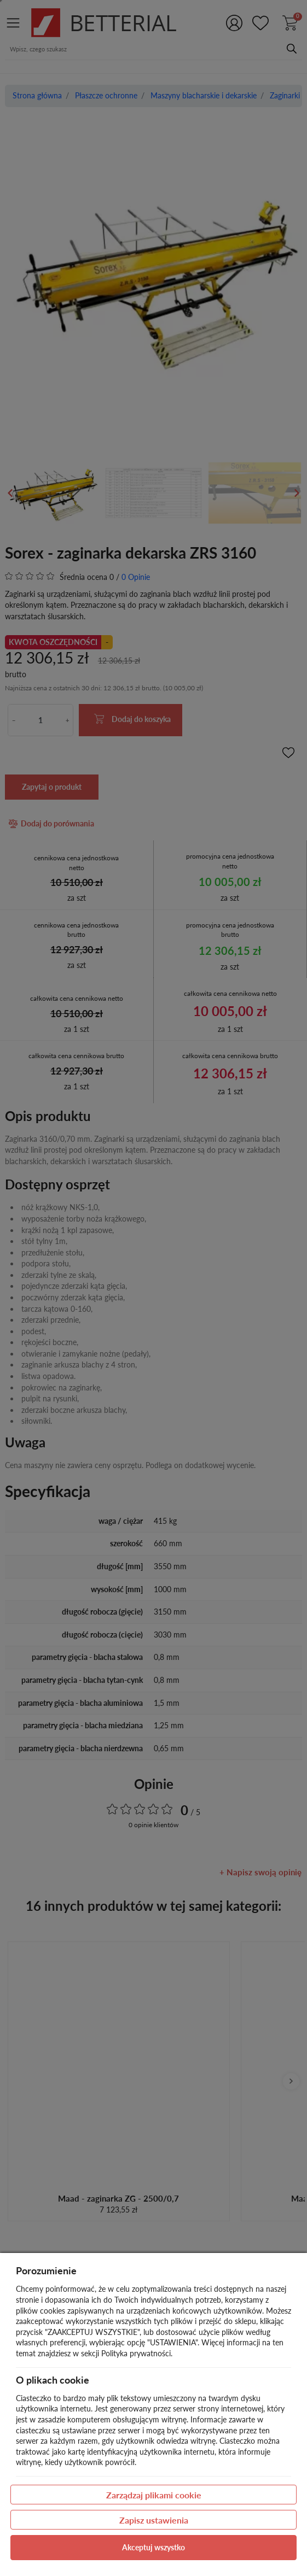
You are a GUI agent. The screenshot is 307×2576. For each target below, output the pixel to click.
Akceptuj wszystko (153, 2547)
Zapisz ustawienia (153, 2520)
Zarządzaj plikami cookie (153, 2495)
